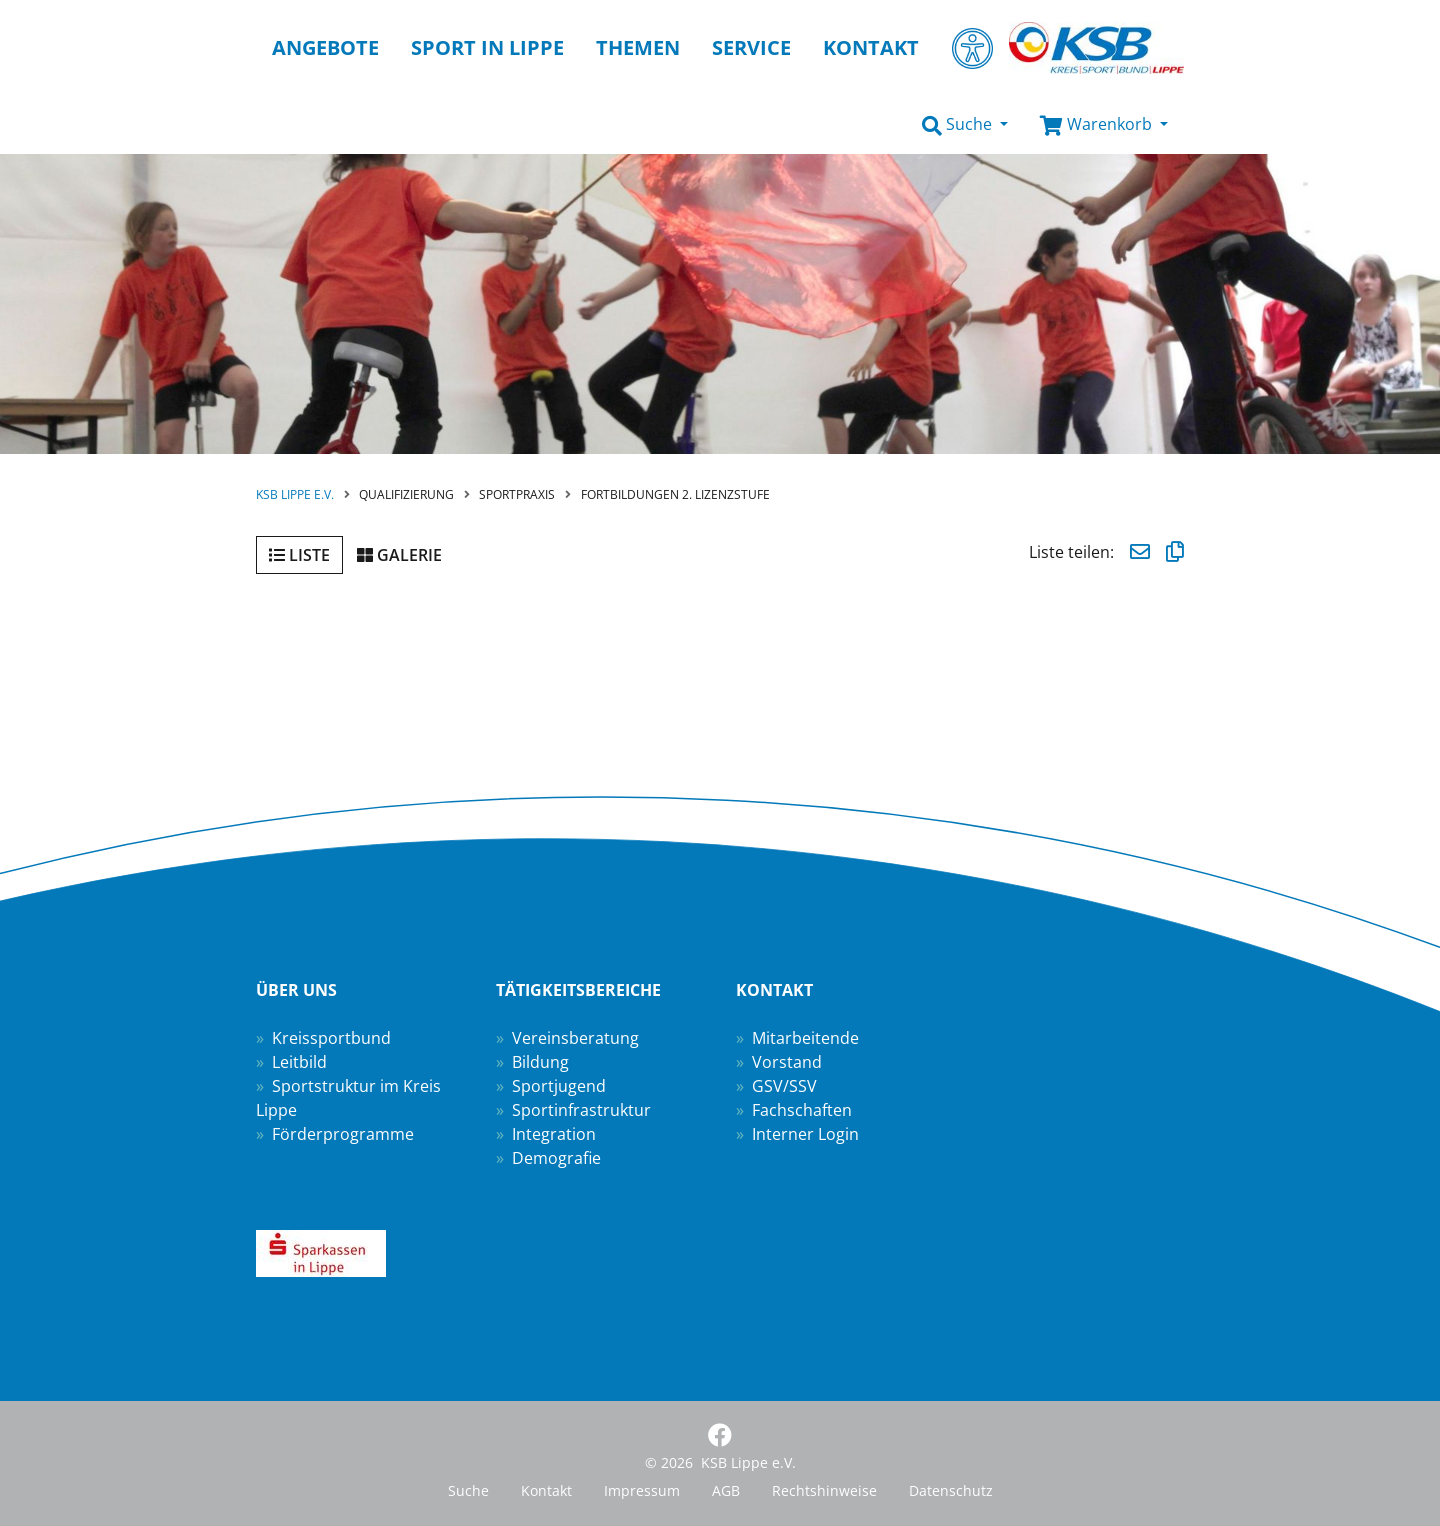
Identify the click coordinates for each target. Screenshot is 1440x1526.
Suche (468, 1490)
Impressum (642, 1490)
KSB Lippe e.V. (295, 494)
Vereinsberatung (575, 1038)
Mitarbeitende (805, 1038)
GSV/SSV (784, 1086)
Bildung (540, 1062)
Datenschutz (951, 1490)
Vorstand (787, 1062)
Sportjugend (559, 1086)
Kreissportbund (331, 1038)
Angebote (325, 47)
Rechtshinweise (824, 1490)
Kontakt (546, 1490)
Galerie (399, 555)
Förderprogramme (343, 1134)
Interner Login (805, 1134)
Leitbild (299, 1062)
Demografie (556, 1158)
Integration (554, 1134)
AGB (726, 1490)
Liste (299, 555)
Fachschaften (802, 1110)
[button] (965, 125)
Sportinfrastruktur (581, 1110)
